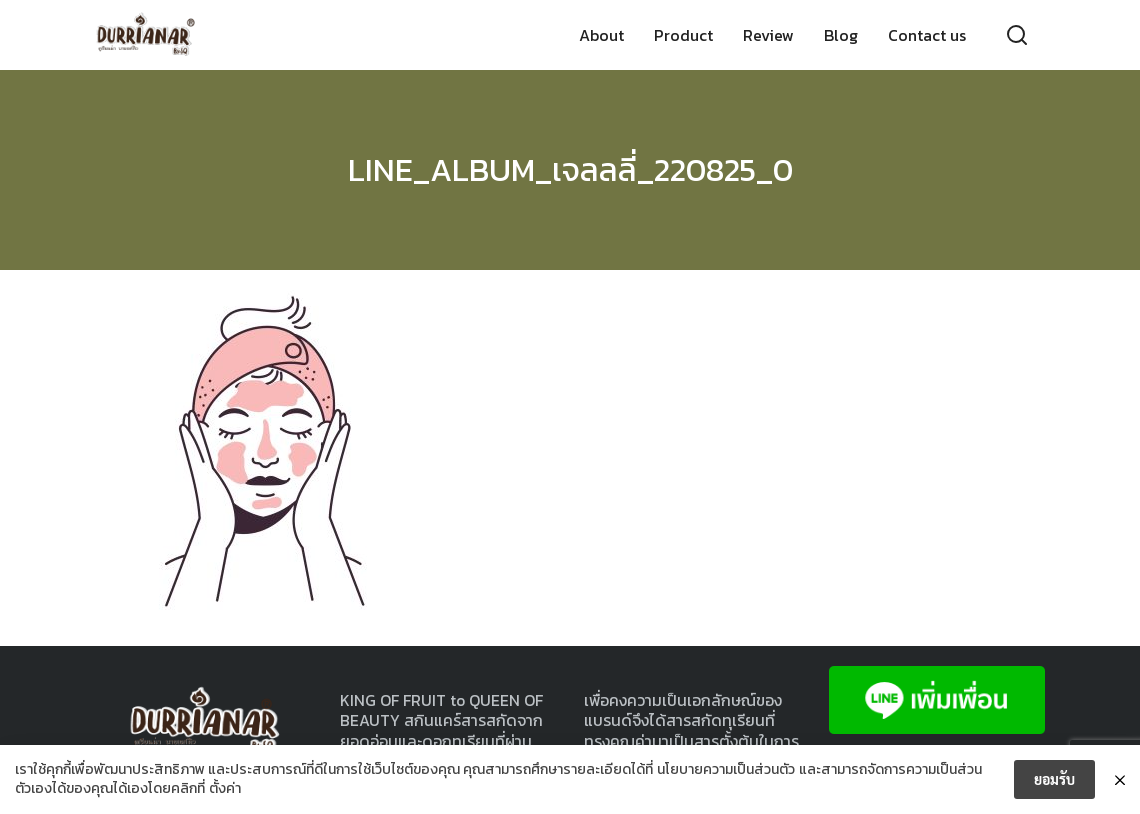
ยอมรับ (1054, 779)
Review (768, 35)
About (601, 35)
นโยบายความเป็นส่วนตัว (726, 770)
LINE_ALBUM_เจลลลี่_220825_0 (570, 170)
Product (683, 35)
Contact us (927, 35)
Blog (841, 35)
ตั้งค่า (225, 789)
